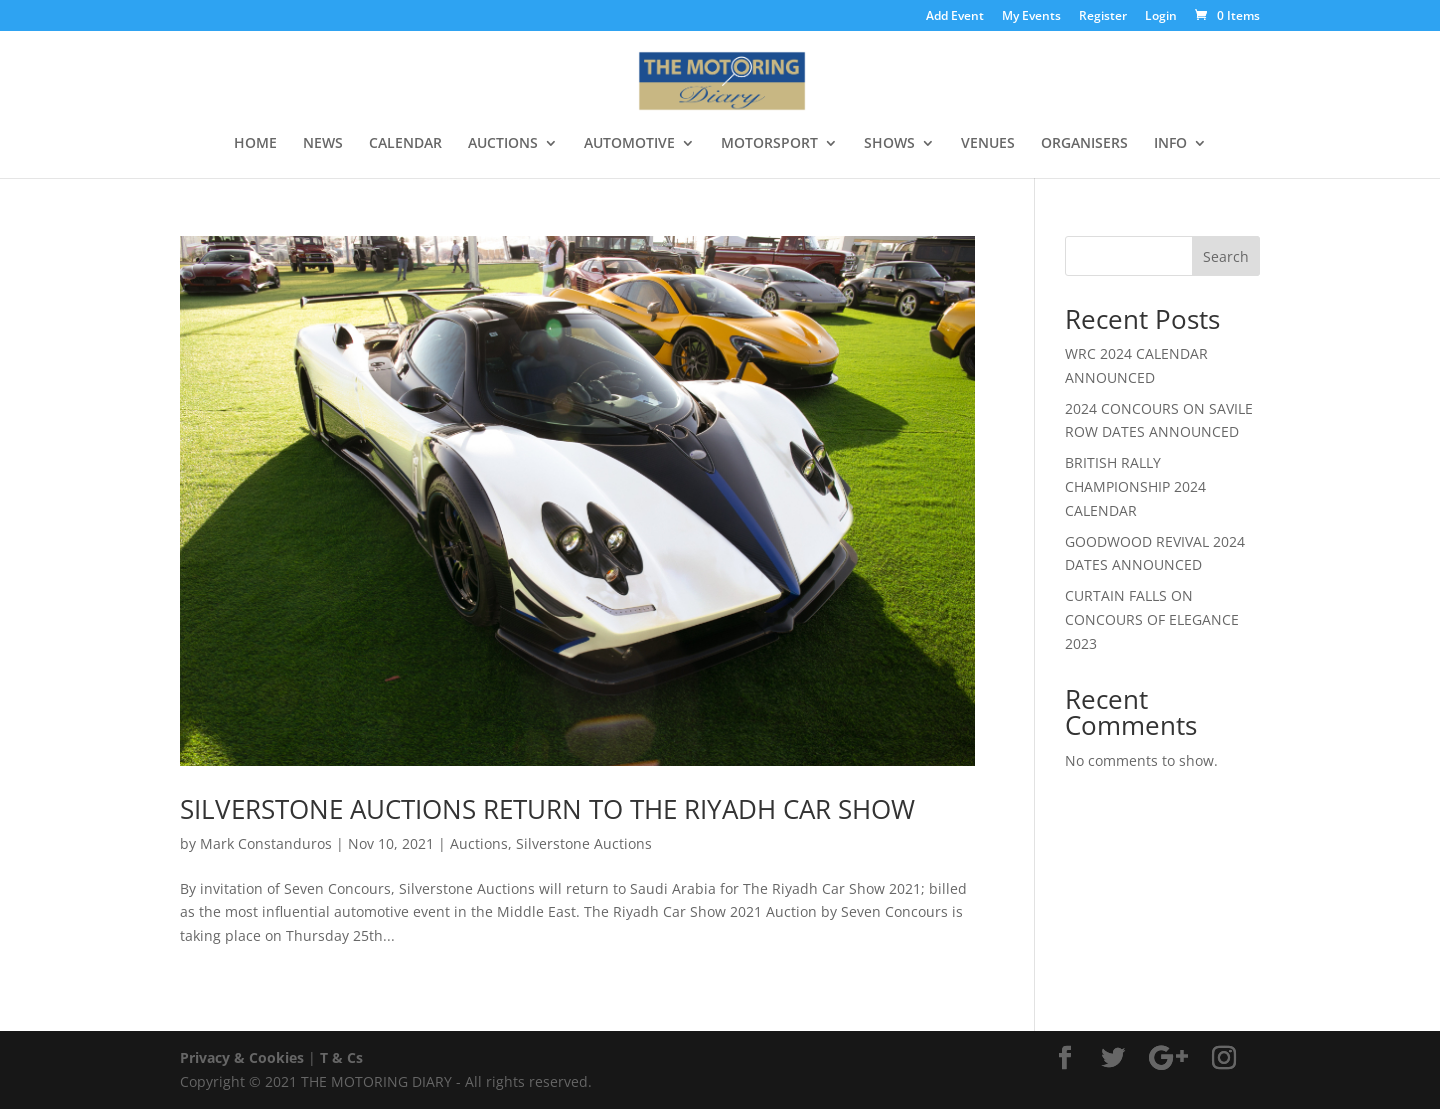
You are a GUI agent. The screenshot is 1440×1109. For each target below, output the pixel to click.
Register (1103, 17)
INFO (1170, 144)
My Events (1031, 17)
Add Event (955, 17)
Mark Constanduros (266, 843)
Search (1226, 256)
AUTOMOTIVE (629, 144)
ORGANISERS (1084, 144)
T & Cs (341, 1057)
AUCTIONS (503, 144)
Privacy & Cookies (242, 1057)
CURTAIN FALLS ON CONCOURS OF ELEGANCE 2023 (1152, 619)
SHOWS (889, 144)
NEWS (323, 144)
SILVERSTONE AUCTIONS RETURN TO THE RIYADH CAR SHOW (547, 809)
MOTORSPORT (769, 144)
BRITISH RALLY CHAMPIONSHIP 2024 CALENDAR (1135, 486)
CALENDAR (405, 144)
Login (1161, 17)
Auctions (479, 843)
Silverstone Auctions (584, 843)
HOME (255, 144)
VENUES (988, 144)
